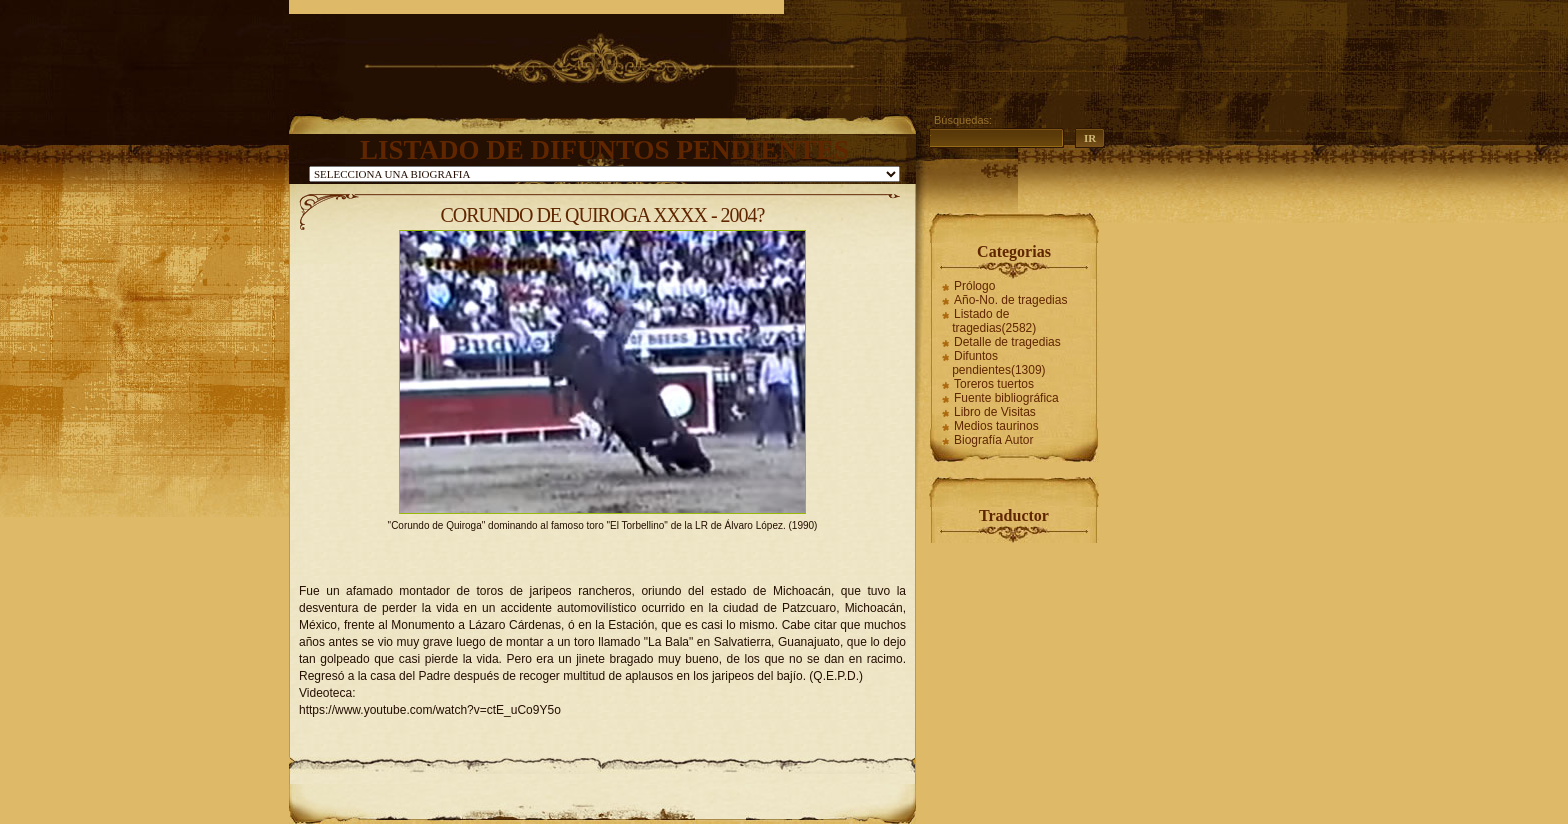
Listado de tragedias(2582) (994, 321)
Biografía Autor (993, 440)
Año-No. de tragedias (1010, 300)
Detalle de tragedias (1007, 342)
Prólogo (974, 286)
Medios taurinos (996, 426)
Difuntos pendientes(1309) (998, 363)
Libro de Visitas (995, 412)
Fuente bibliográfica (1006, 398)
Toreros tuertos (994, 384)
